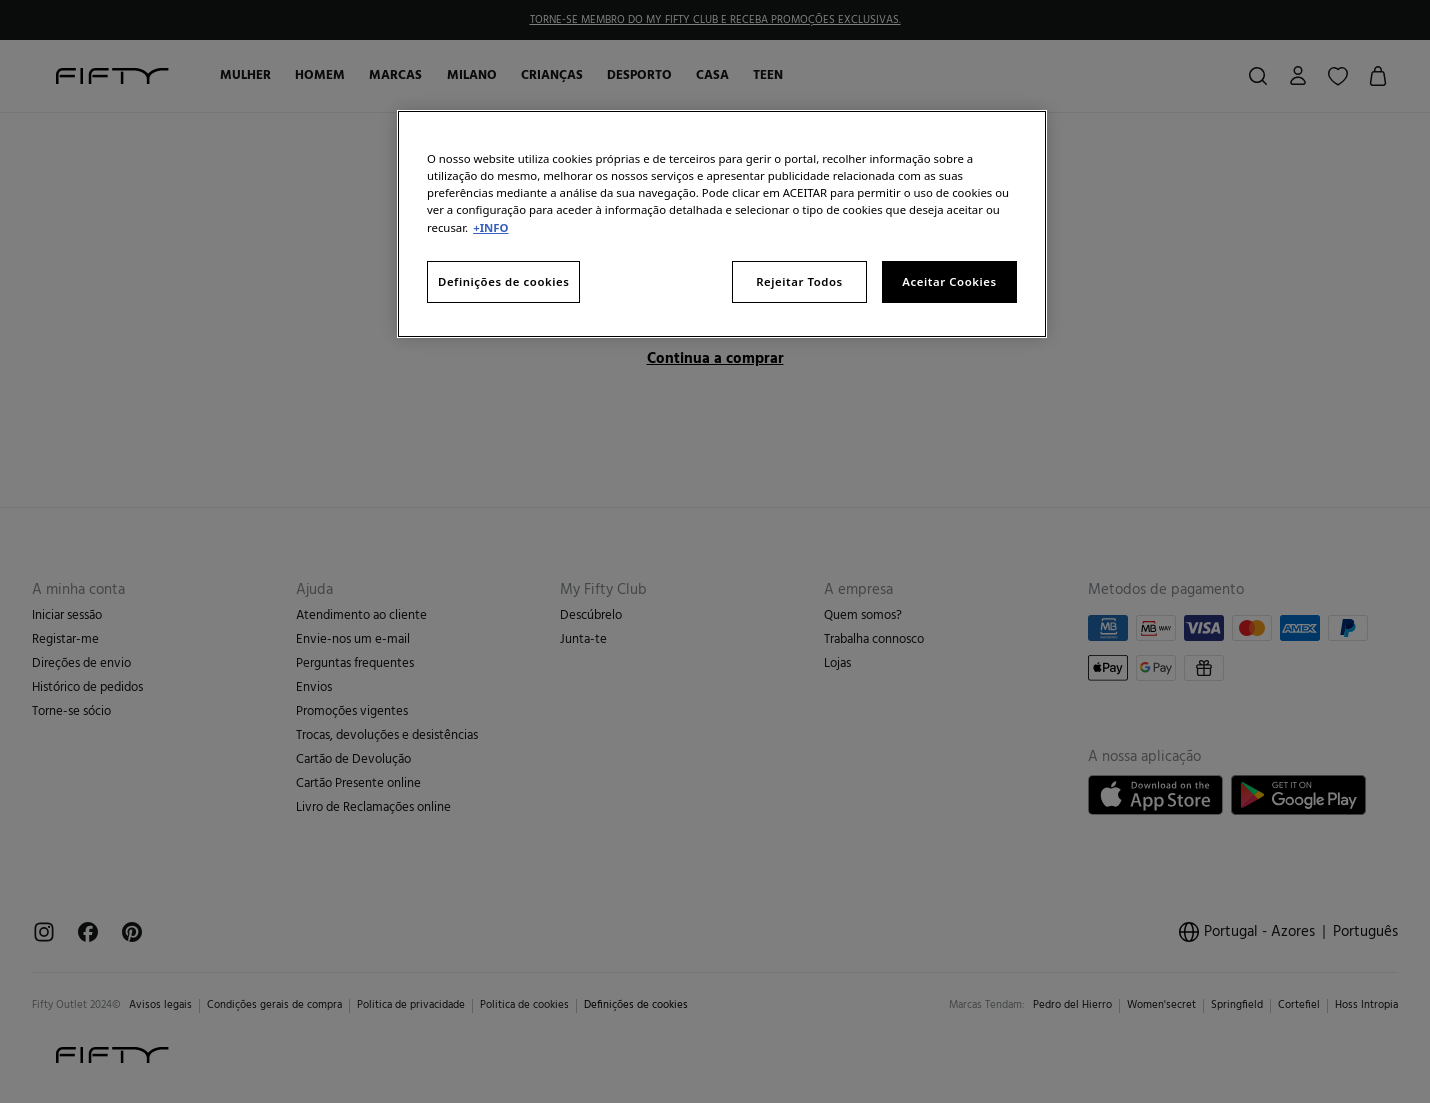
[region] (722, 223)
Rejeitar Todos (799, 281)
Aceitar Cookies (949, 281)
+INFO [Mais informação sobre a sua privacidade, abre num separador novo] (490, 227)
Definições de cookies (503, 281)
